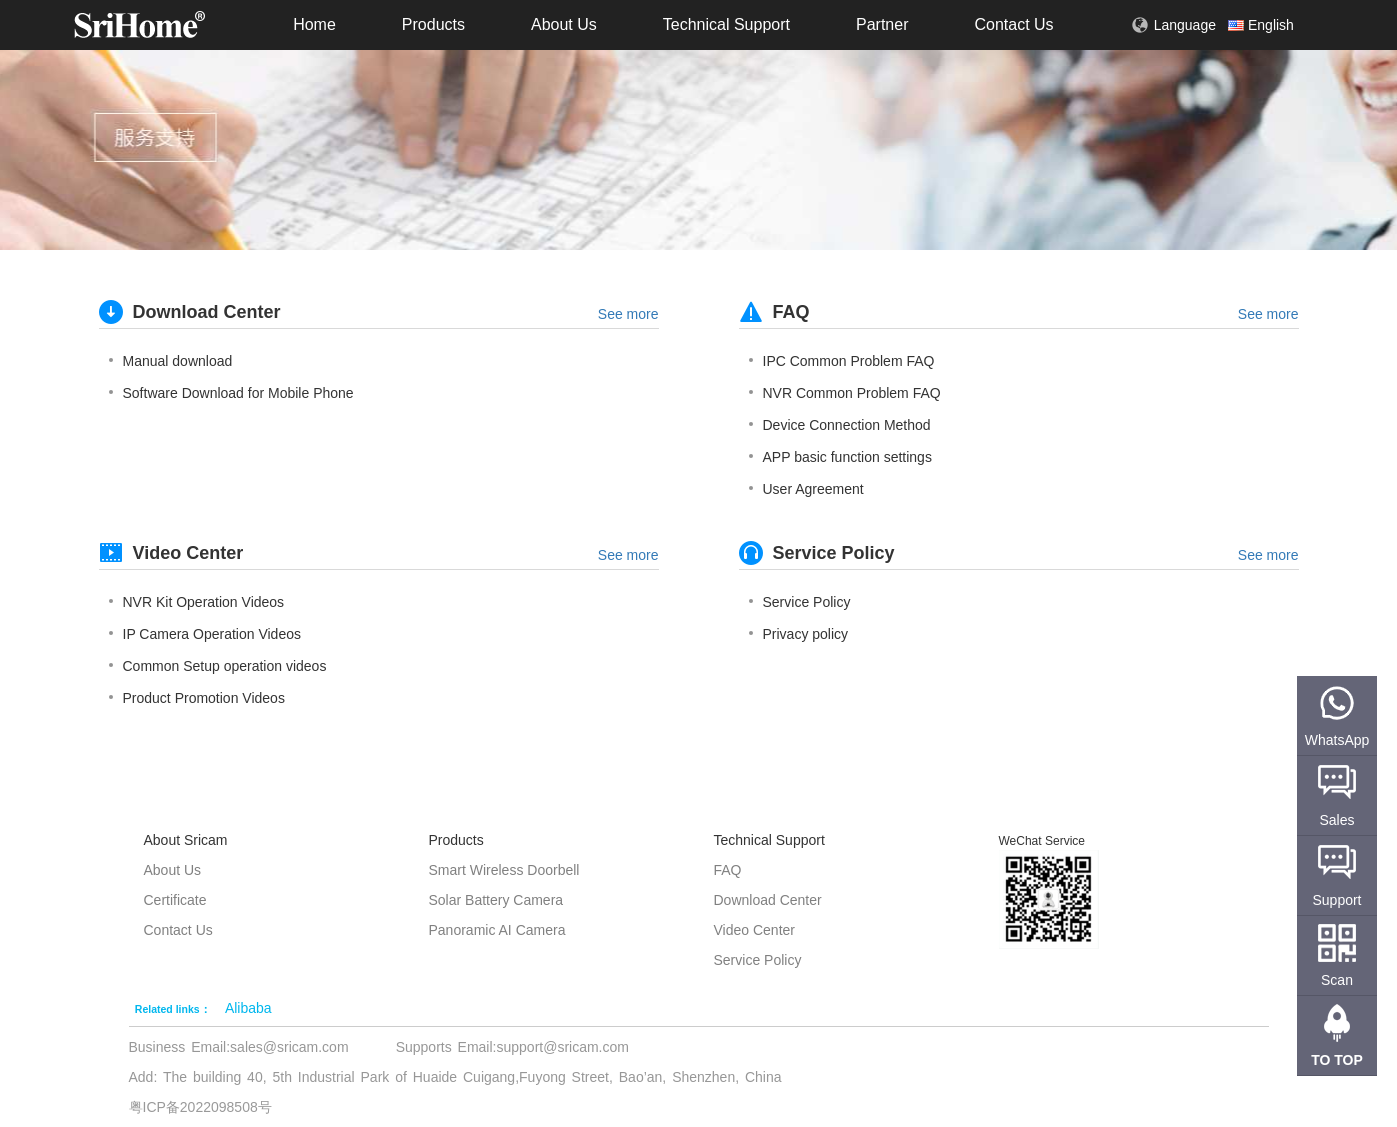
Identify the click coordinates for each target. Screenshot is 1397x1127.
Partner (882, 24)
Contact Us (1013, 24)
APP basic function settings (840, 457)
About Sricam (186, 840)
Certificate (175, 900)
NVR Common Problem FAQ (845, 393)
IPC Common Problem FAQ (842, 361)
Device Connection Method (840, 425)
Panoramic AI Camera (497, 930)
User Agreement (806, 489)
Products (433, 24)
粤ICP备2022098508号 (200, 1107)
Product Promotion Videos (197, 698)
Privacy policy (799, 634)
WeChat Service (1042, 841)
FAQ (728, 870)
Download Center (768, 900)
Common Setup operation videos (218, 666)
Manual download (171, 361)
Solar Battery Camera (496, 900)
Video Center (754, 930)
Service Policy (800, 602)
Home (314, 24)
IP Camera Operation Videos (205, 634)
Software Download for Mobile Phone (231, 393)
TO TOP (1337, 1060)
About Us (564, 24)
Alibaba (248, 1008)
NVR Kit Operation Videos (197, 602)
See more (628, 314)
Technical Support (726, 24)
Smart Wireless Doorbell (504, 870)
